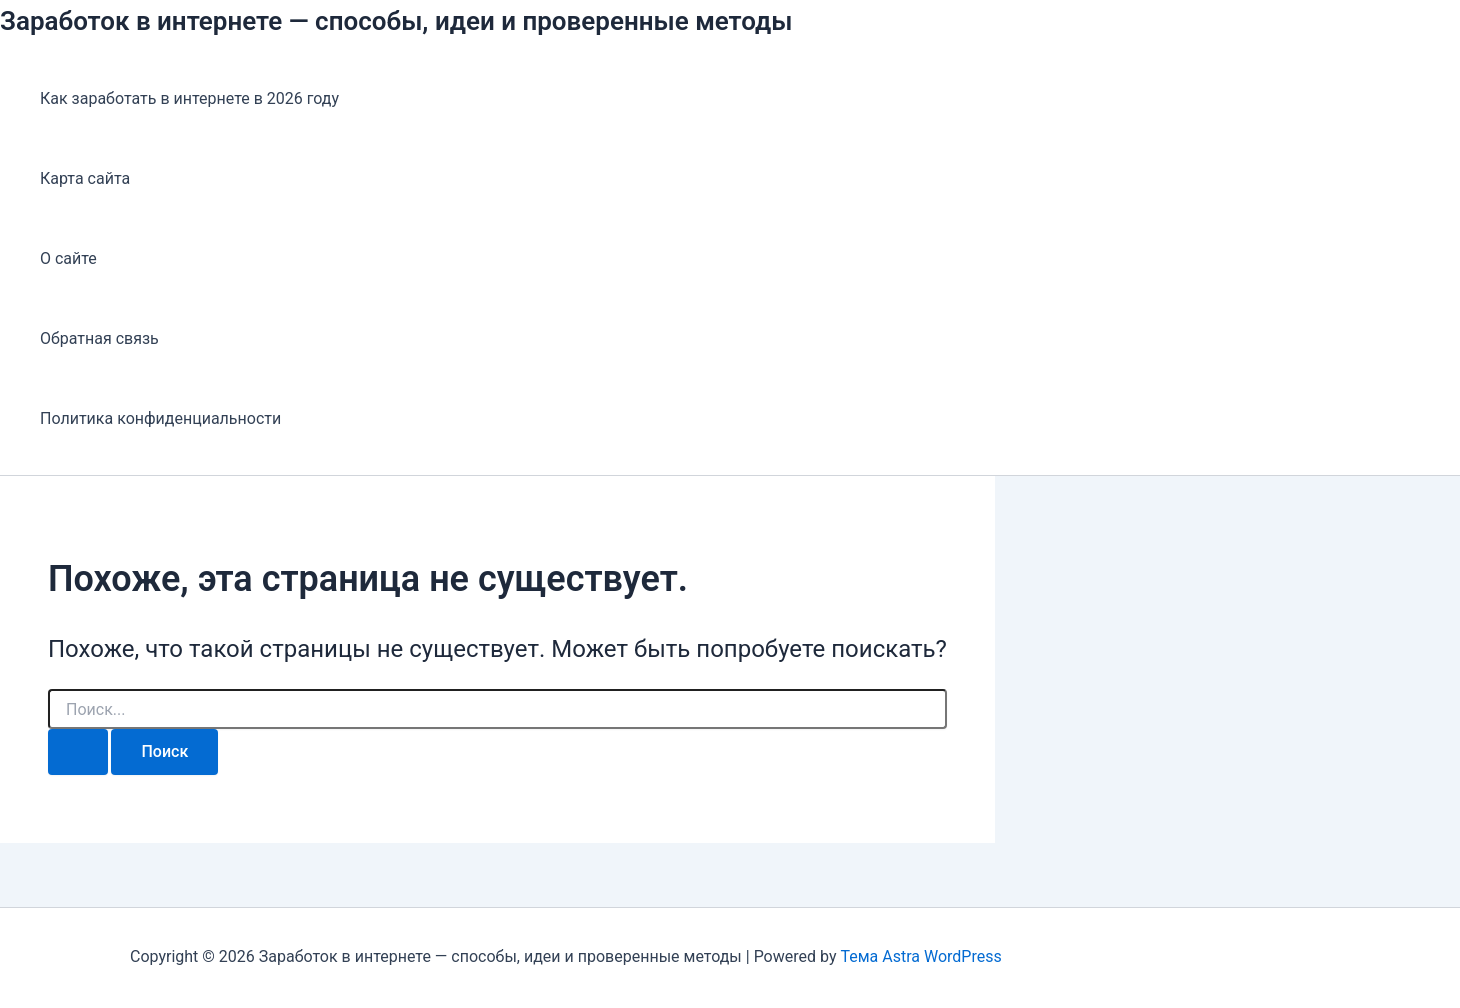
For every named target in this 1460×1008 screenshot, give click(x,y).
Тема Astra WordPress (920, 956)
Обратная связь (99, 338)
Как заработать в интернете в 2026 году (189, 98)
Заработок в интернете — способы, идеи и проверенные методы (396, 21)
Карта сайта (85, 178)
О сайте (68, 258)
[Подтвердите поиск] (78, 752)
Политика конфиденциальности (160, 418)
